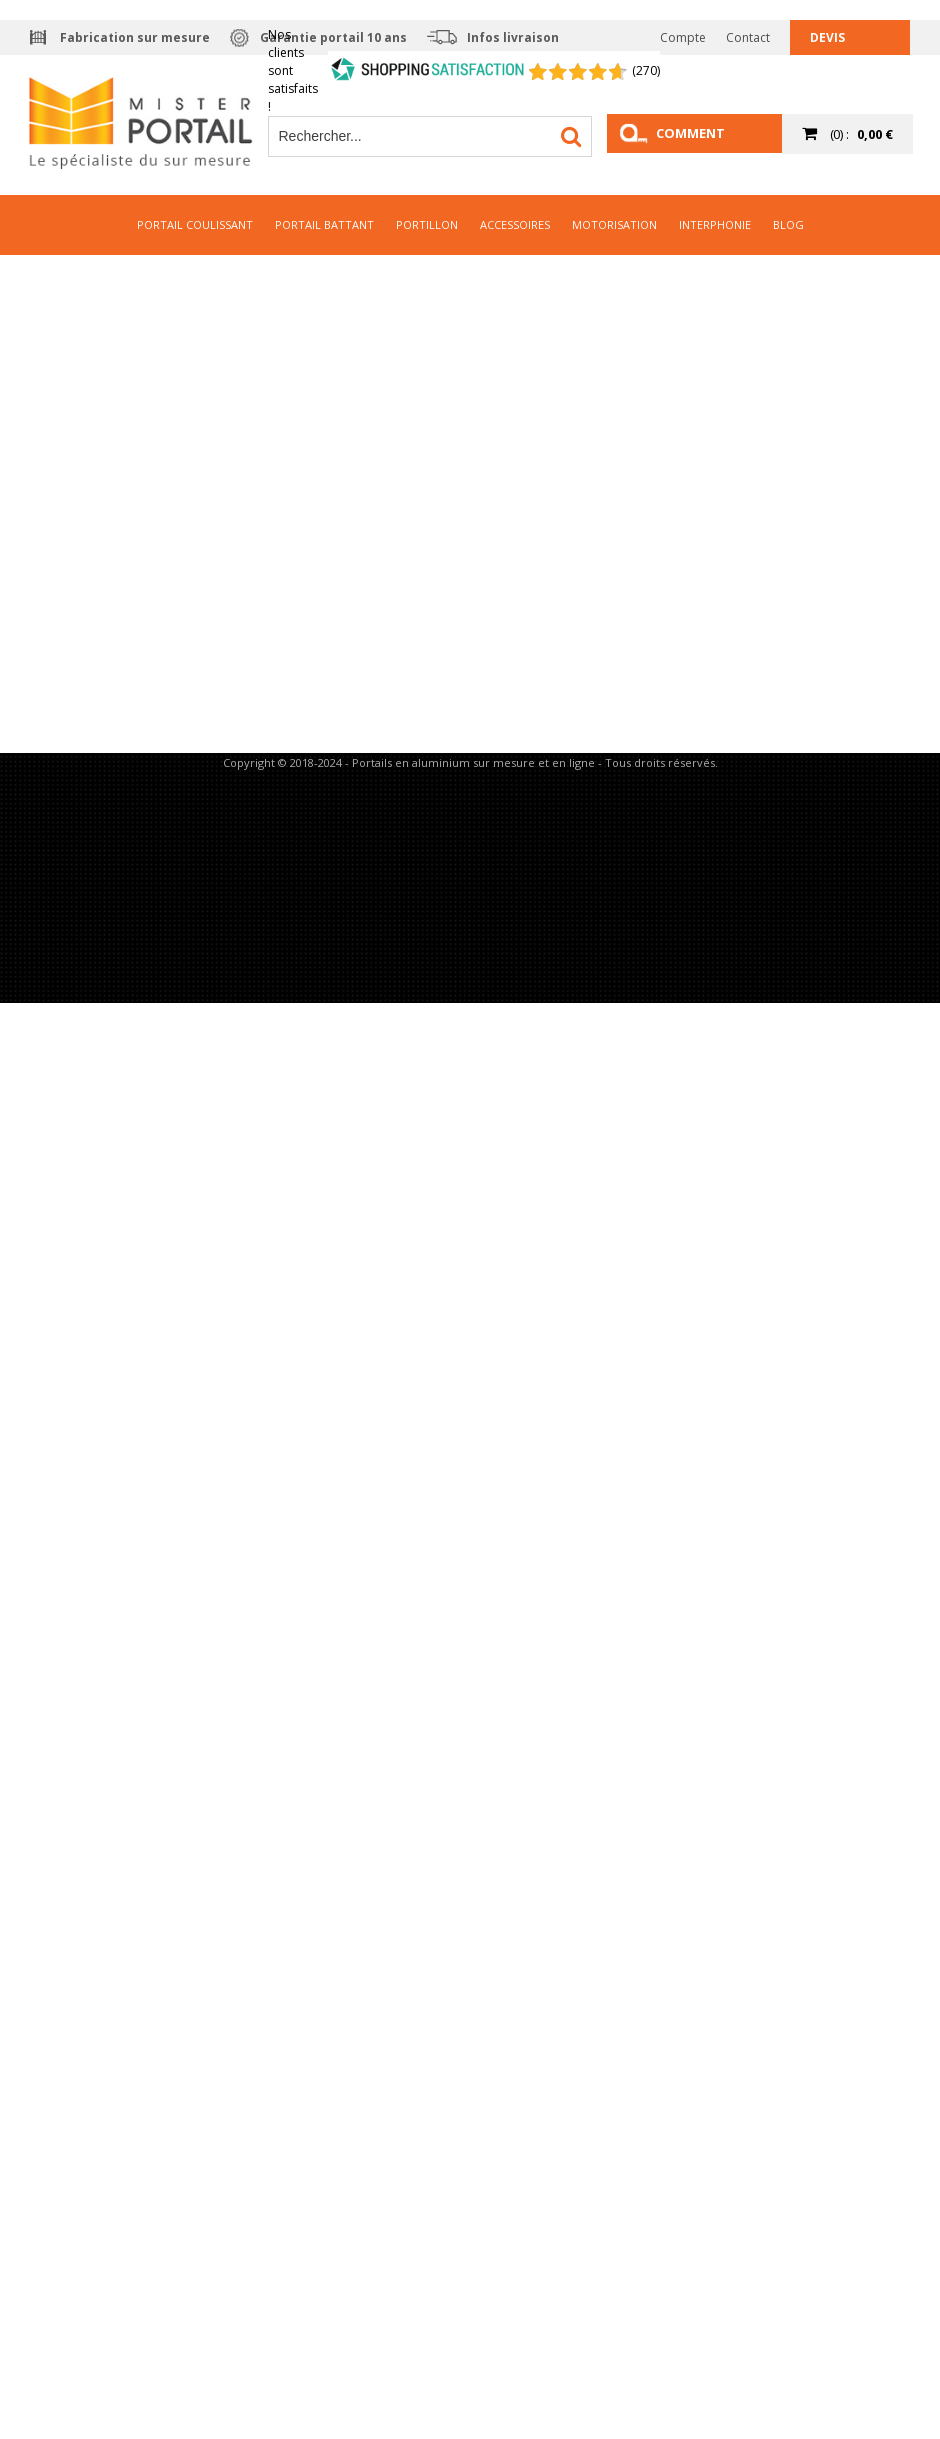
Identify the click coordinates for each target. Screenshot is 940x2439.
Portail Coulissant (195, 224)
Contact (748, 37)
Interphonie (715, 224)
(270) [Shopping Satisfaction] (646, 70)
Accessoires (515, 224)
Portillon (427, 224)
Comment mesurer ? (691, 138)
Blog (788, 224)
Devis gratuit (837, 42)
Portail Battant (324, 224)
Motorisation (614, 224)
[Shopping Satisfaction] (428, 71)
